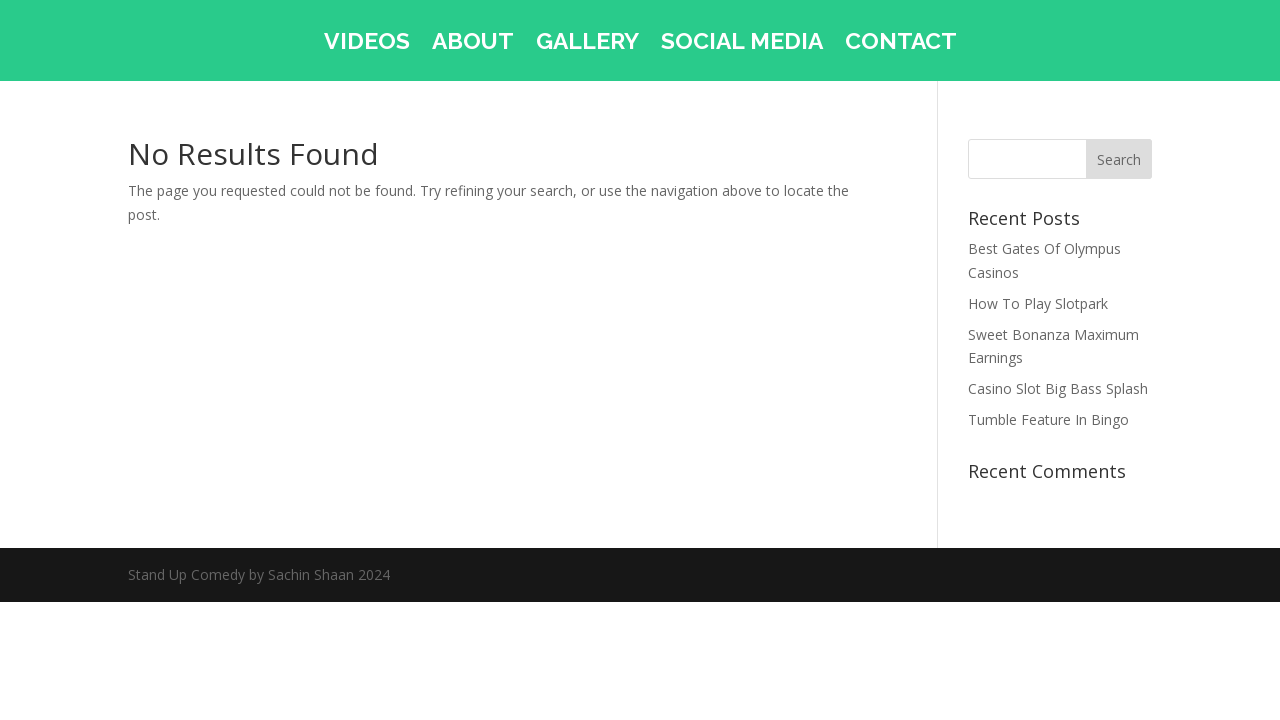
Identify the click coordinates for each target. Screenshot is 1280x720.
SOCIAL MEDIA (742, 44)
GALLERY (587, 44)
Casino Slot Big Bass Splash (1058, 388)
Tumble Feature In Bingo (1048, 419)
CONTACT (901, 44)
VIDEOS (367, 44)
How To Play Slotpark (1038, 303)
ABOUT (473, 44)
